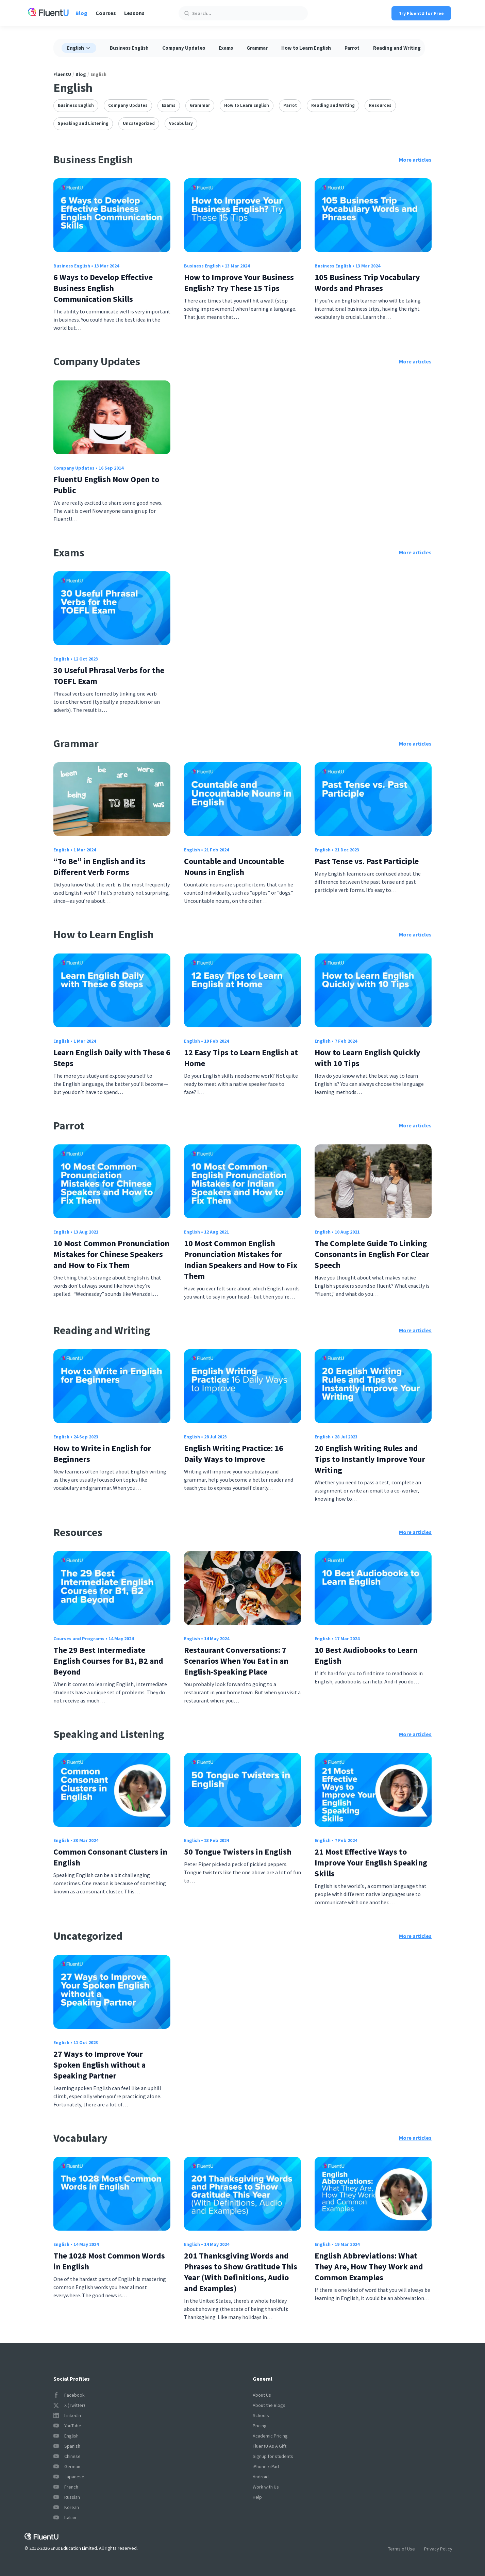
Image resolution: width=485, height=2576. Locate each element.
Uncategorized (139, 123)
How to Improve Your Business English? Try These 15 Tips (239, 282)
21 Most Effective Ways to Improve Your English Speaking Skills (371, 1862)
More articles (415, 159)
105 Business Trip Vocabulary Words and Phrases (367, 282)
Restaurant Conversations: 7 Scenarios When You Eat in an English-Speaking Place (236, 1661)
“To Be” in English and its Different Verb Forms (99, 866)
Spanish (66, 2446)
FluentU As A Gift (269, 2446)
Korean (66, 2507)
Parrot (352, 48)
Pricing (260, 2426)
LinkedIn (67, 2415)
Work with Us (266, 2487)
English (61, 659)
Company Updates (183, 48)
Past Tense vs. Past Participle (367, 861)
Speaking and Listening (83, 123)
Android (261, 2477)
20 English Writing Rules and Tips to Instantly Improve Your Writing (370, 1459)
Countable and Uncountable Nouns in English (234, 866)
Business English (129, 48)
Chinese (67, 2456)
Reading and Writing (397, 48)
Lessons (134, 13)
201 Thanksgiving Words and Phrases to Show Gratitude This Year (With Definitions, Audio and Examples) (240, 2272)
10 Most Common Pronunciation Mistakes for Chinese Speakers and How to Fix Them (111, 1254)
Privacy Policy (438, 2549)
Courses (106, 13)
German (66, 2466)
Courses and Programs (78, 1638)
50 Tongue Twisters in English (237, 1851)
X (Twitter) (69, 2405)
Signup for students (273, 2456)
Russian (66, 2497)
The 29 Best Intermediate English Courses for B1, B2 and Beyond (108, 1661)
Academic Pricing (270, 2436)
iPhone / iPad (266, 2466)
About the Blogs (269, 2405)
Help (257, 2497)
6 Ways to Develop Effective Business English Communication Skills (103, 288)
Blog (81, 13)
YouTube (67, 2426)
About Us (262, 2395)
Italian (64, 2517)
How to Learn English (306, 48)
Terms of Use (401, 2549)
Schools (261, 2415)
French (65, 2487)
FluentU (62, 74)
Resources (380, 105)
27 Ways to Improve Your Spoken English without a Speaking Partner (99, 2065)
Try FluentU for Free (421, 13)
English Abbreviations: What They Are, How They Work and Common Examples (369, 2266)
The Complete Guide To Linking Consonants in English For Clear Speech (372, 1254)
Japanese (68, 2477)
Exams (226, 48)
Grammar (257, 48)
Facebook (69, 2395)
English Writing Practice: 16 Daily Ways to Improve (233, 1453)
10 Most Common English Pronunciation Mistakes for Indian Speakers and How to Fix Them (240, 1259)
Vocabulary (181, 123)
